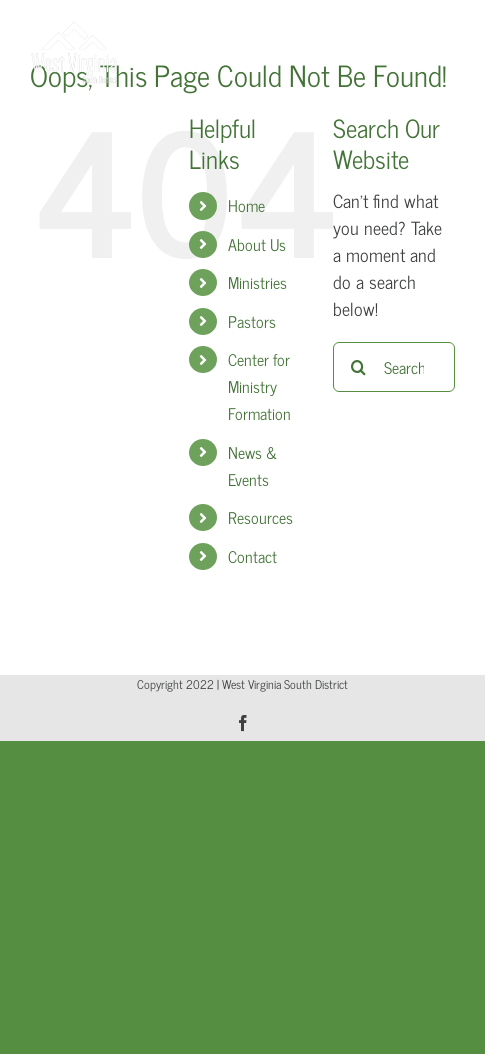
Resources (260, 517)
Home (246, 205)
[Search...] (394, 367)
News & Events (252, 465)
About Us (257, 244)
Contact (252, 556)
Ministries (257, 282)
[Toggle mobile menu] (444, 30)
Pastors (252, 321)
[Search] (358, 367)
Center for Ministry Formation (259, 386)
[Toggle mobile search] (404, 30)
